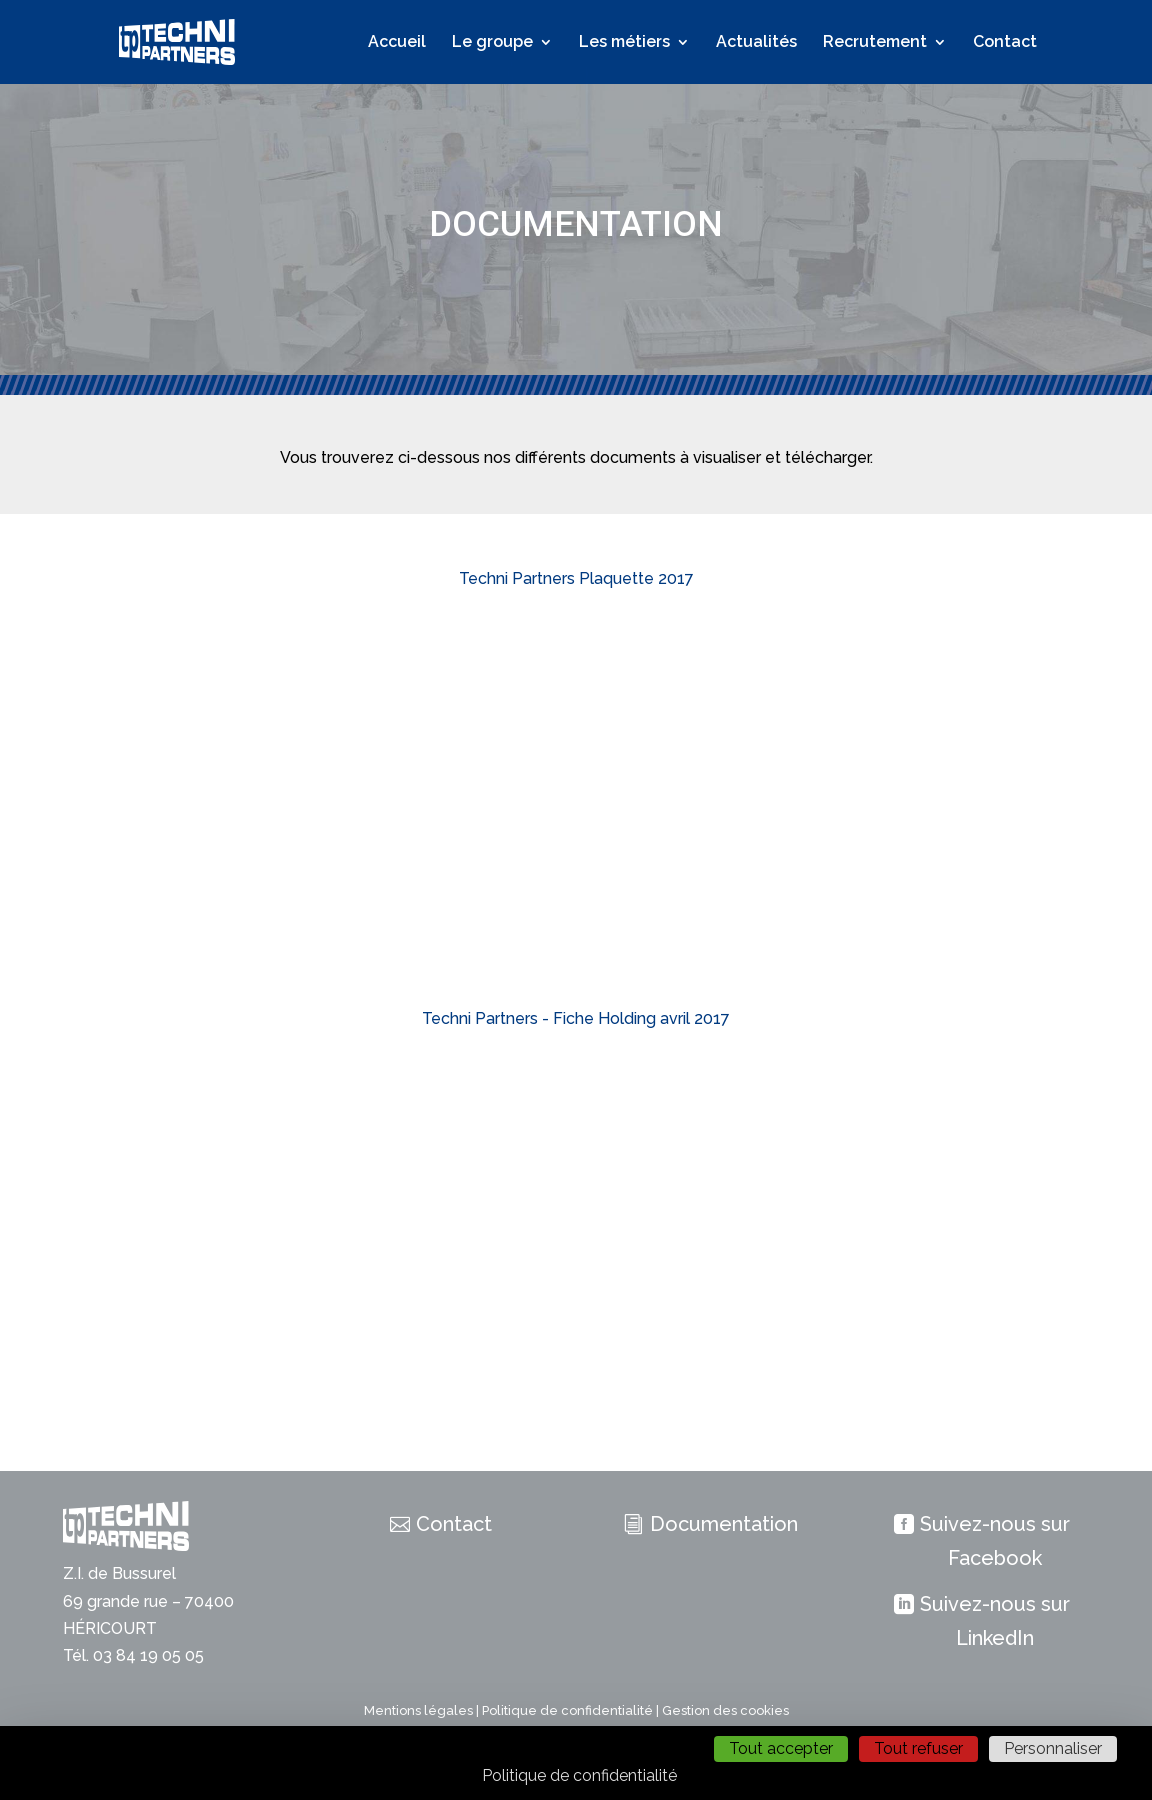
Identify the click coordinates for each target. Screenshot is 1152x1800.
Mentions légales (418, 1710)
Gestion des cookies (725, 1710)
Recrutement (875, 43)
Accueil (397, 43)
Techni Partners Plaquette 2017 (576, 578)
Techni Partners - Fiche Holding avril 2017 (576, 1018)
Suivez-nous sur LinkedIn (995, 1621)
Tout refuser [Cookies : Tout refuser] (918, 1748)
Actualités (756, 43)
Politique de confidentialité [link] (579, 1775)
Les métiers (624, 43)
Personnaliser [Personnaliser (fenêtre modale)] (1053, 1748)
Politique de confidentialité (567, 1710)
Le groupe (492, 43)
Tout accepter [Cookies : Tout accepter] (781, 1748)
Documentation (724, 1524)
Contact (1005, 43)
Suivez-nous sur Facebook (995, 1541)
